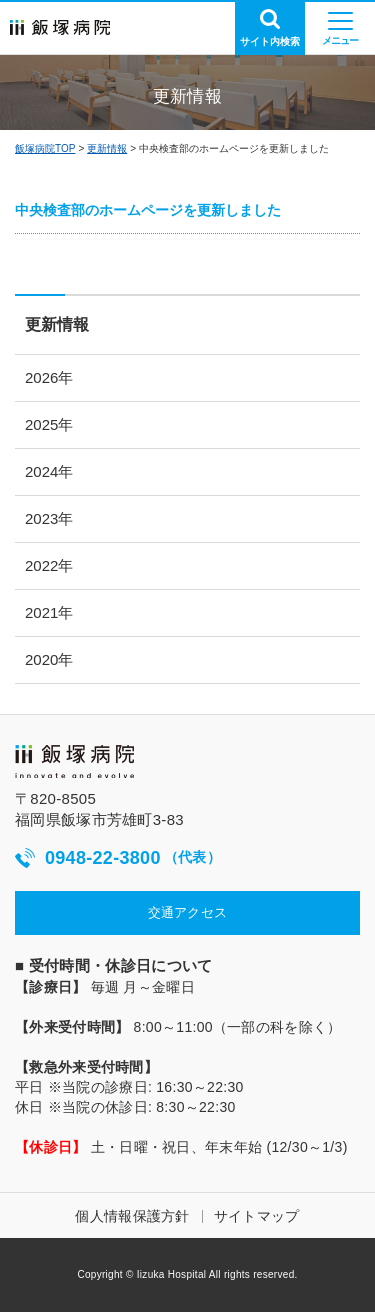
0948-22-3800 (118, 858)
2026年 (49, 377)
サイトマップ (257, 1216)
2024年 (49, 471)
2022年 (49, 565)
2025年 (49, 424)
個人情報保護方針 (132, 1216)
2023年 (49, 518)
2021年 (49, 612)
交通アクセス (188, 912)
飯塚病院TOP (45, 148)
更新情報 (107, 148)
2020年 (49, 659)
